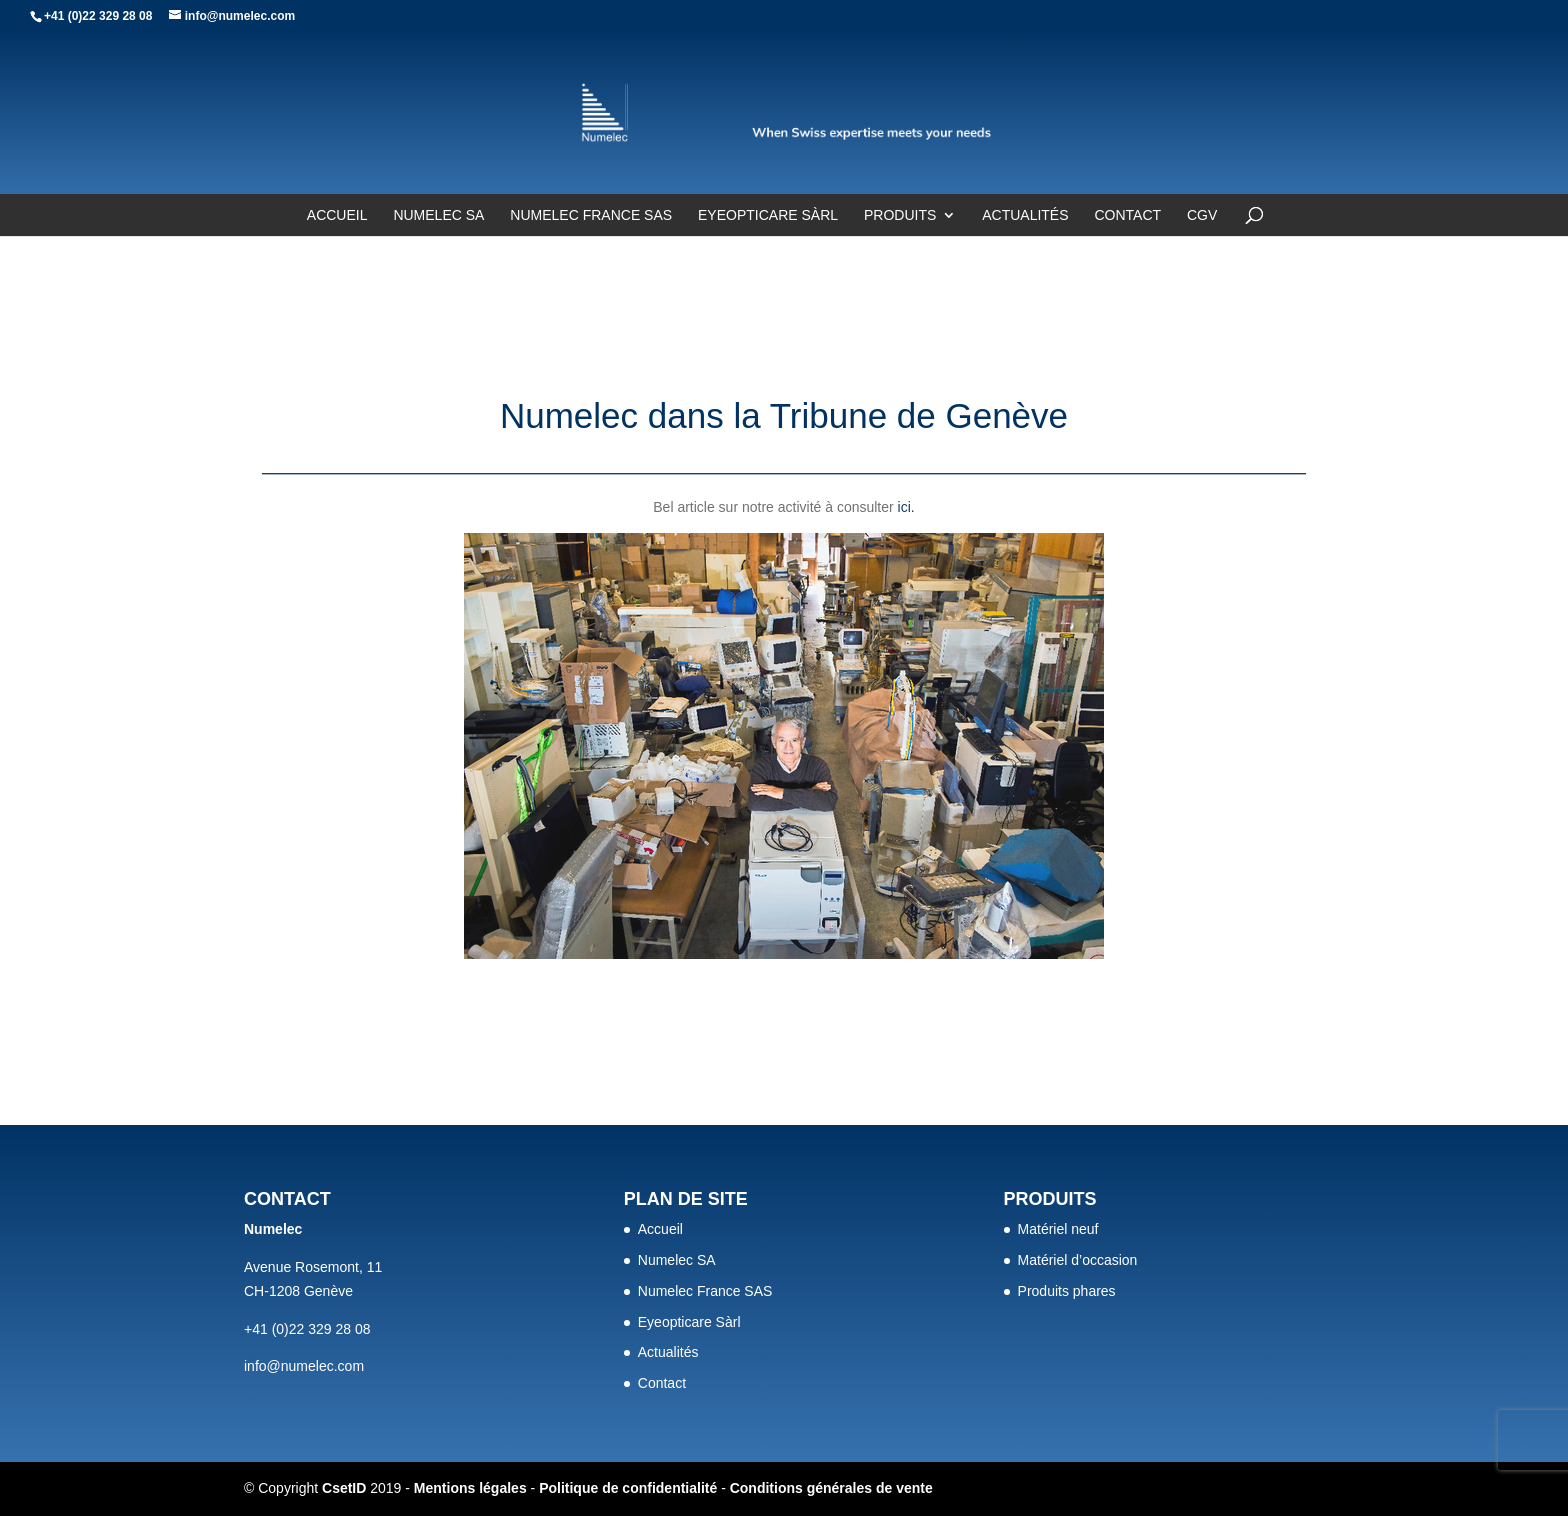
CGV (1202, 215)
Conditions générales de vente (831, 1488)
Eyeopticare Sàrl (768, 215)
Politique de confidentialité (628, 1488)
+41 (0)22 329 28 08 (98, 16)
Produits (900, 215)
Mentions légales (470, 1488)
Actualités (1025, 215)
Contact (1127, 215)
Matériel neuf (1058, 1229)
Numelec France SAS (591, 215)
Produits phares (1067, 1291)
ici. (906, 507)
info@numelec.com (304, 1366)
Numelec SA (438, 215)
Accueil (337, 215)
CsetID (344, 1488)
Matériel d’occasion (1078, 1260)
